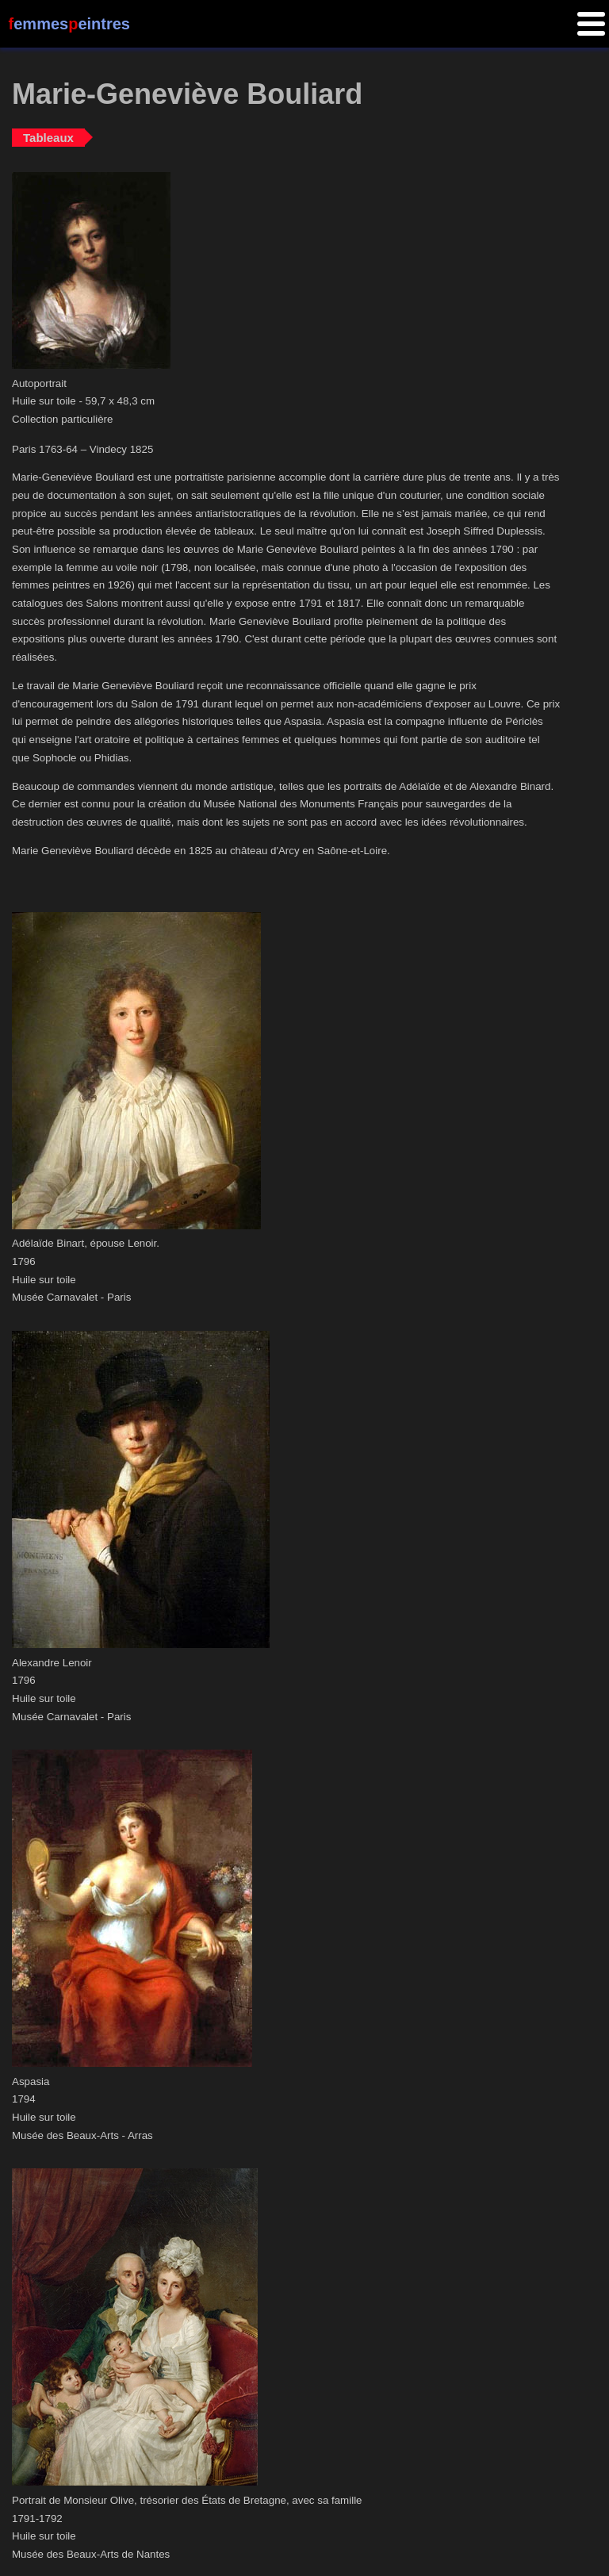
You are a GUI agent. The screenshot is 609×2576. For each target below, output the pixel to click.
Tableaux (48, 137)
